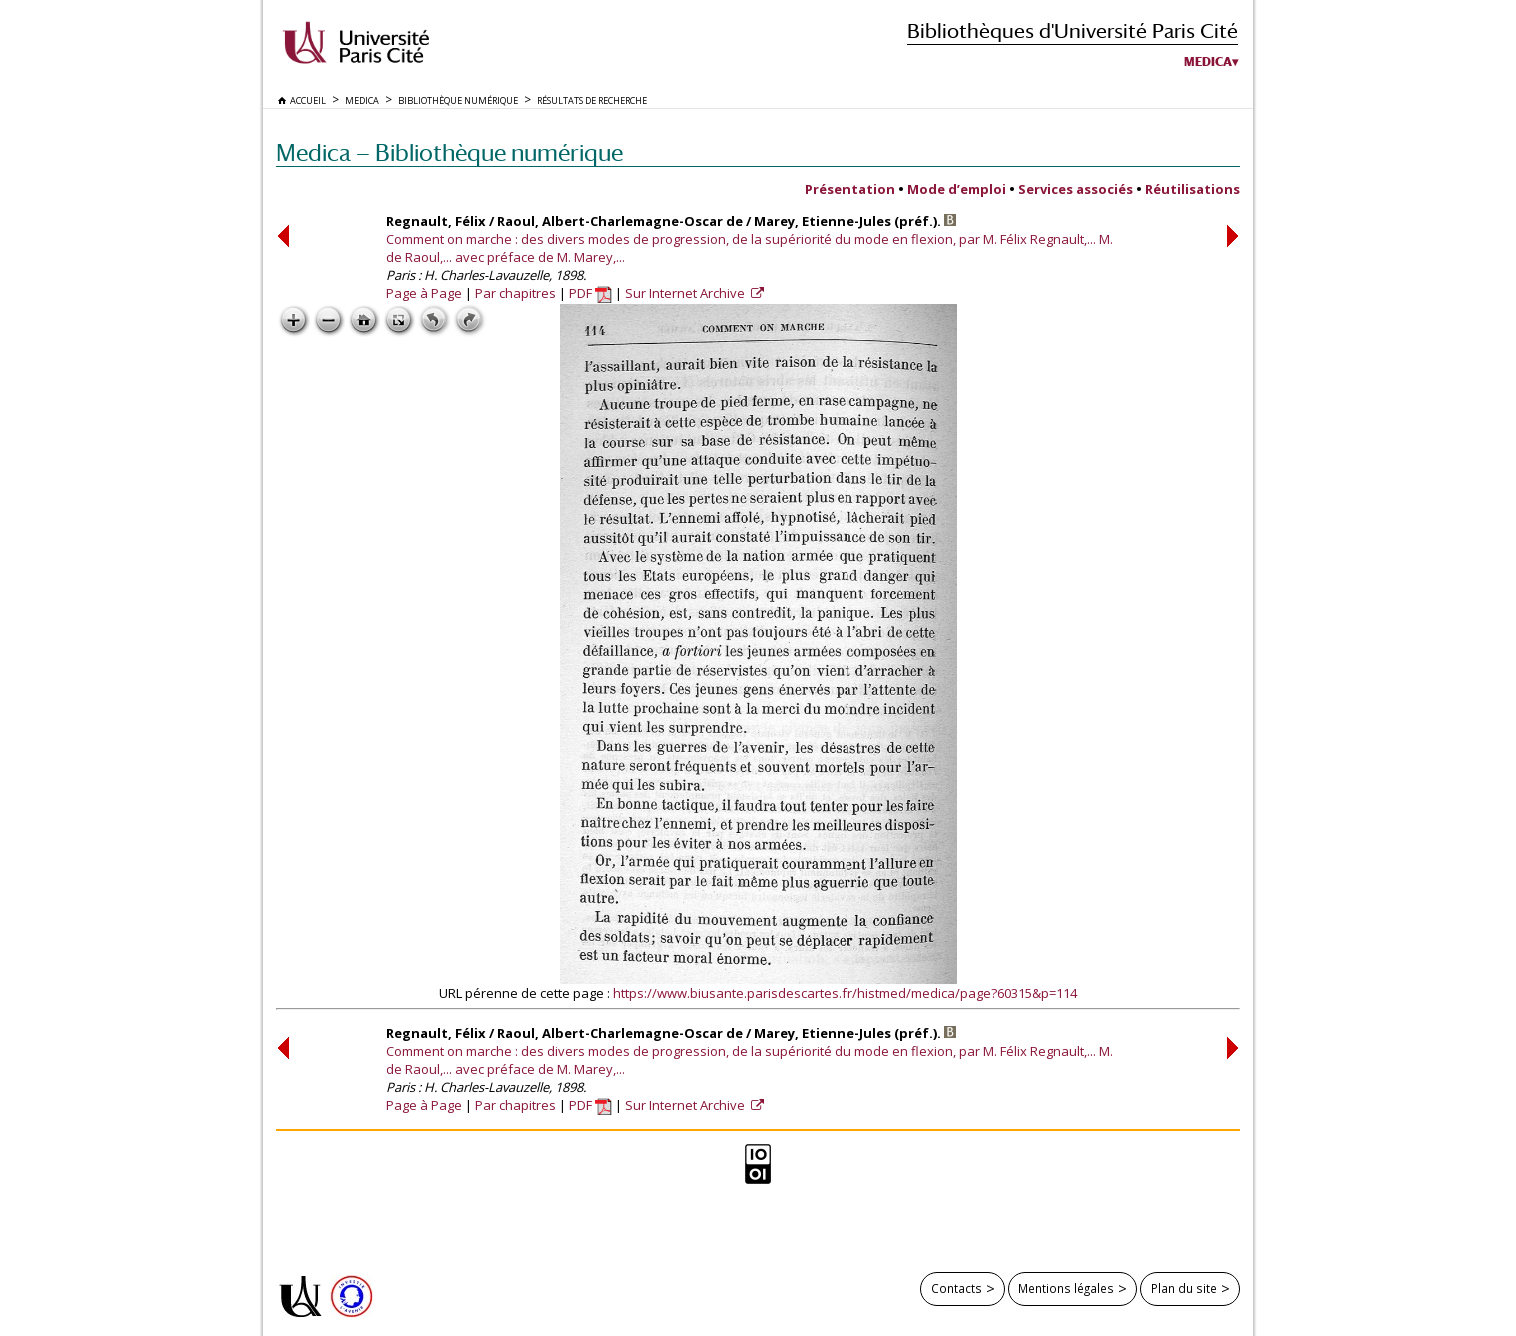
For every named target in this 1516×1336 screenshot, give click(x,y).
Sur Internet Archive (686, 293)
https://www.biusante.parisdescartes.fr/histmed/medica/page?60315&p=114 (845, 993)
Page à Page (424, 293)
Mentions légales (1066, 1288)
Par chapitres (515, 293)
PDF (590, 293)
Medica (1208, 62)
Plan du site (1184, 1288)
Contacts (956, 1288)
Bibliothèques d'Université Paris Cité (1072, 30)
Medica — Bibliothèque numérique (449, 152)
